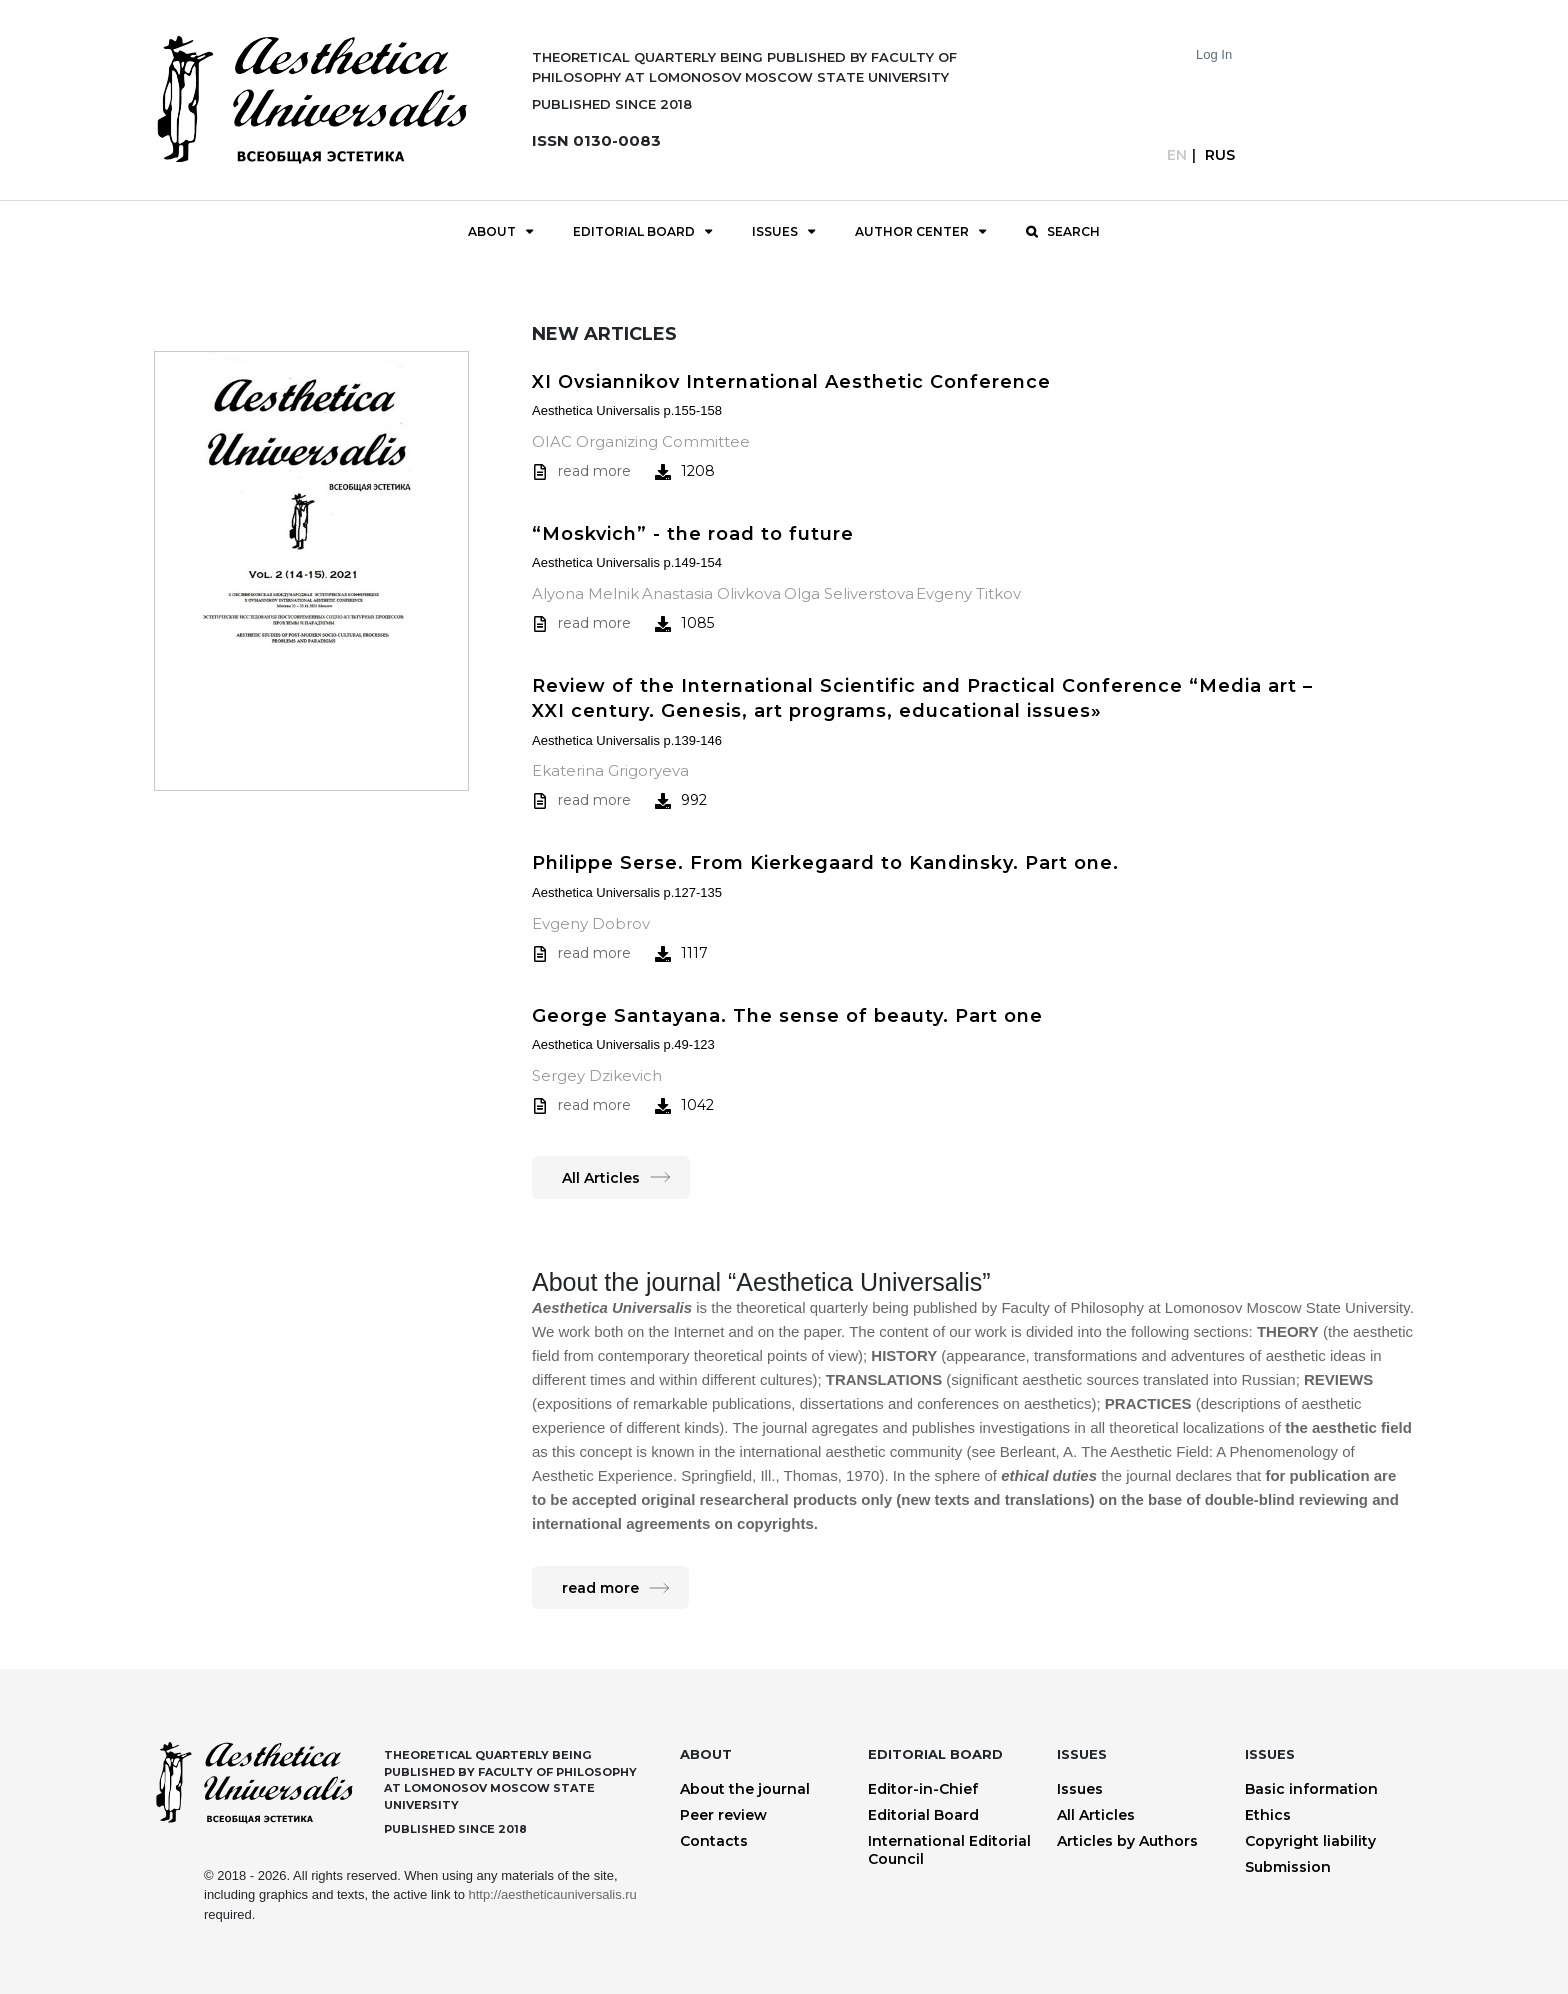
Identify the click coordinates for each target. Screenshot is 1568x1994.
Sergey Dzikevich (597, 1075)
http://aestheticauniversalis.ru (552, 1894)
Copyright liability (1310, 1841)
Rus (1220, 155)
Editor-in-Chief (923, 1789)
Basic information (1311, 1789)
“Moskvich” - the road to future (693, 534)
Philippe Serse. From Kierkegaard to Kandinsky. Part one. (825, 863)
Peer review (723, 1815)
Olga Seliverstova (849, 593)
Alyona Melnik (585, 593)
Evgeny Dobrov (591, 923)
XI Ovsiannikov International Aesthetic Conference (791, 382)
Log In (1214, 54)
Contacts (714, 1841)
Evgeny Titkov (968, 593)
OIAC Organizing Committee (641, 441)
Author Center (912, 231)
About (492, 231)
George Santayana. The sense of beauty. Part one (787, 1016)
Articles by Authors (1127, 1841)
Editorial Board (634, 231)
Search (1073, 231)
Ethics (1268, 1815)
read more (594, 471)
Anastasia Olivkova (711, 593)
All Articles (601, 1178)
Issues (775, 231)
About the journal (745, 1789)
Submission (1288, 1867)
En (1177, 155)
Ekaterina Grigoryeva (610, 770)
